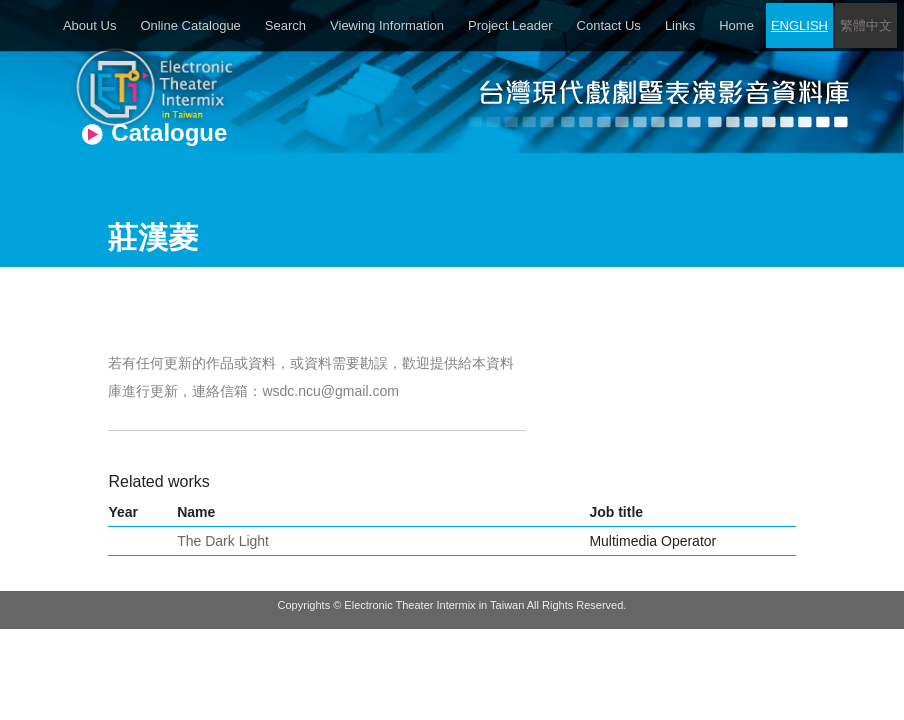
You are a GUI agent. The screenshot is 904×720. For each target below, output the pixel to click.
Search (285, 25)
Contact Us (609, 25)
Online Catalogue (190, 25)
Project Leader (510, 25)
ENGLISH (799, 25)
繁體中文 (866, 25)
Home (736, 25)
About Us (89, 25)
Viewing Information (387, 25)
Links (680, 25)
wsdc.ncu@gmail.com (330, 391)
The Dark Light (223, 541)
